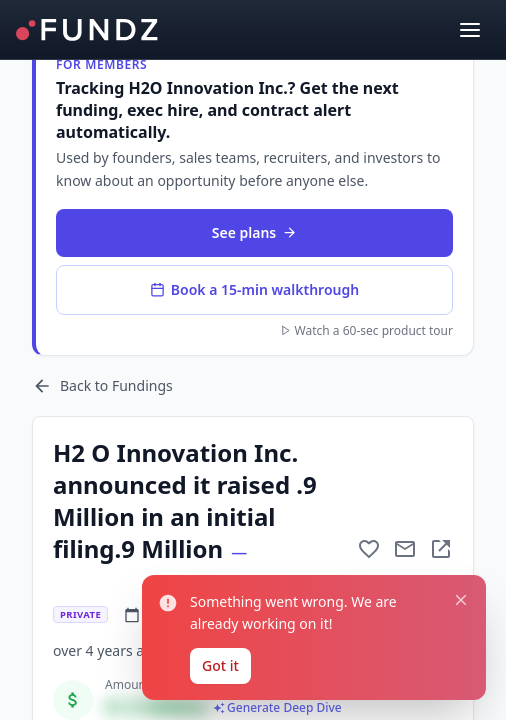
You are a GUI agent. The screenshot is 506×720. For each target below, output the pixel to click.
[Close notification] (461, 600)
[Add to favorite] (369, 549)
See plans (254, 232)
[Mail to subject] (405, 549)
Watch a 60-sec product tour (366, 331)
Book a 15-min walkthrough (254, 289)
